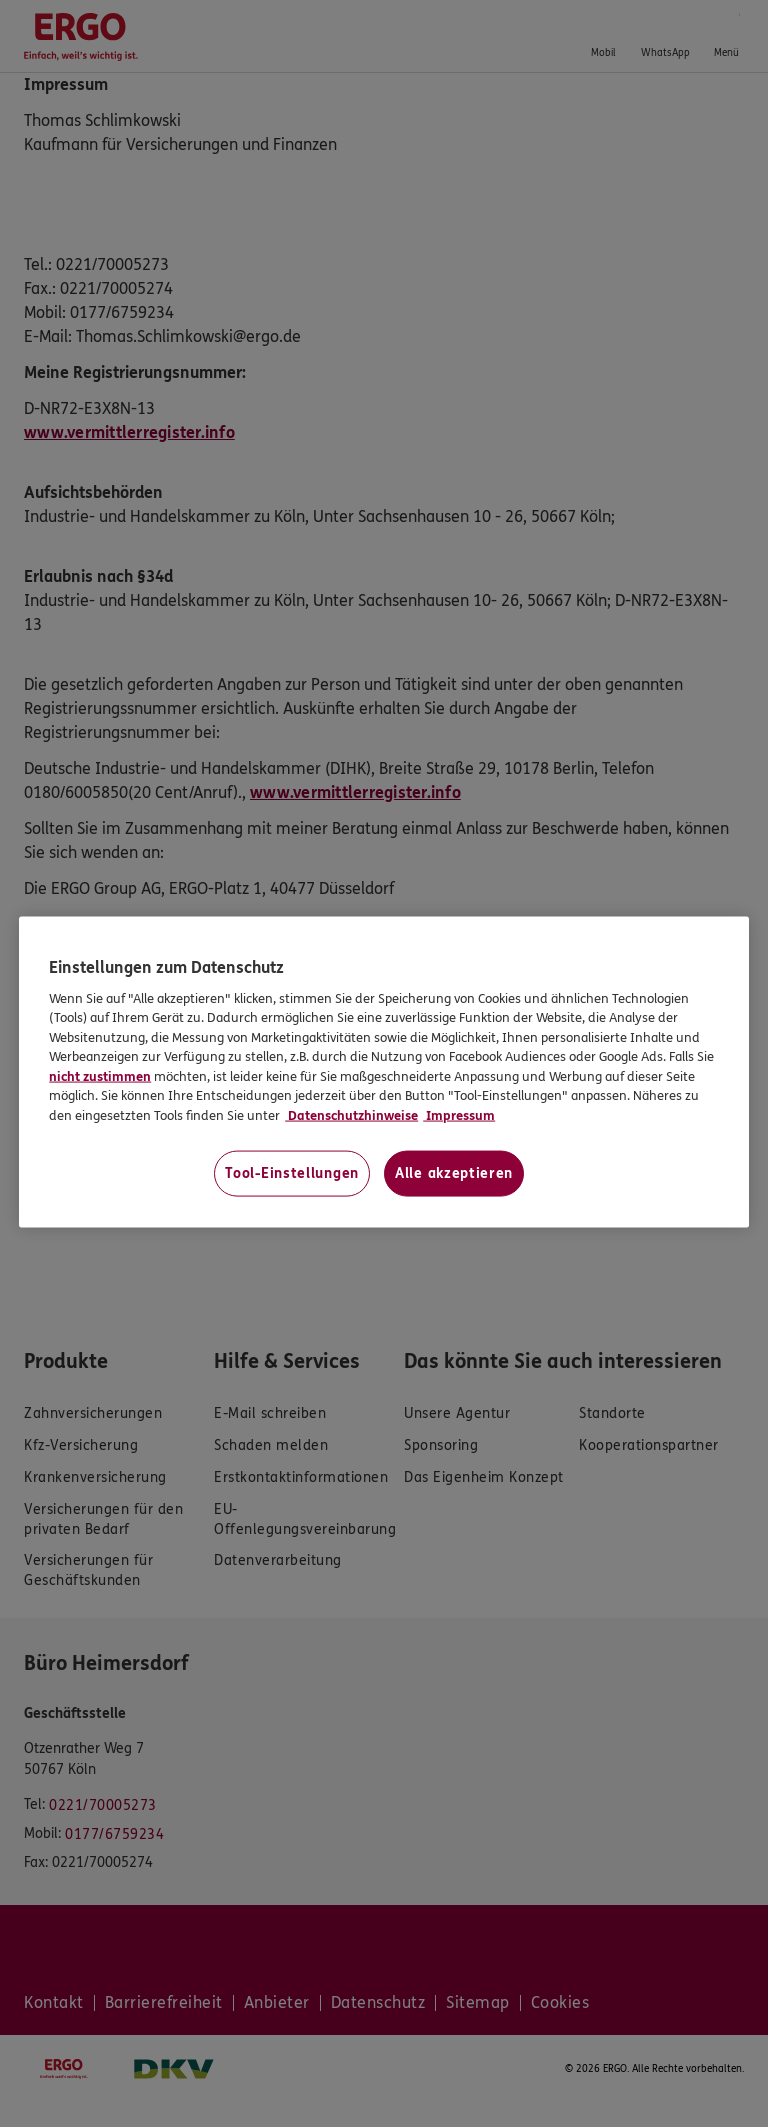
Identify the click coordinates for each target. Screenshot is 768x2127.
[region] (384, 1072)
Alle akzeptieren (454, 1173)
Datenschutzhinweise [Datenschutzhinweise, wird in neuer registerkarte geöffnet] (351, 1115)
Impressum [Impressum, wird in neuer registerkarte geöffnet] (459, 1115)
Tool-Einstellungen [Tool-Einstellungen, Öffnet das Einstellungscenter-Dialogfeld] (292, 1173)
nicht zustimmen (100, 1076)
